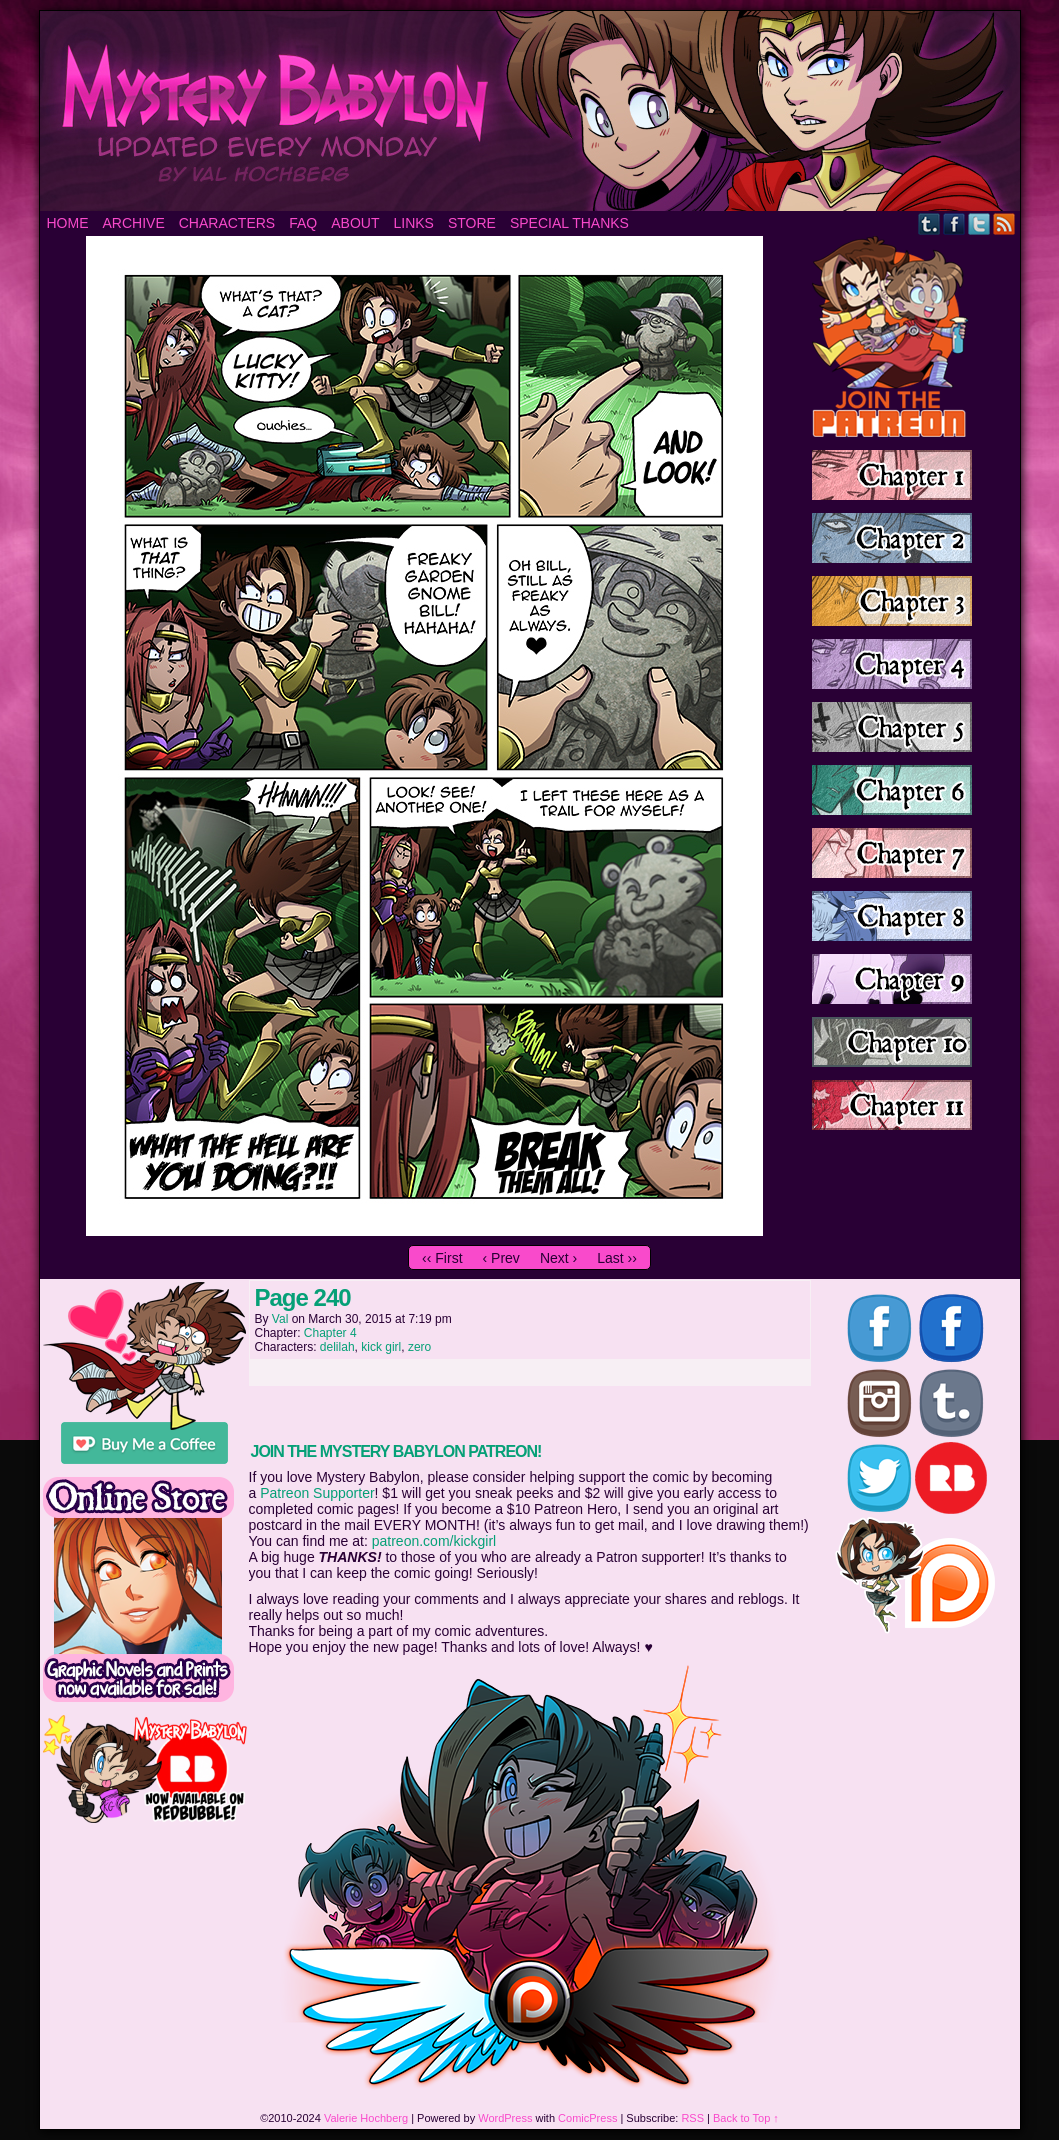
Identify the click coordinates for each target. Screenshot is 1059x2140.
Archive (134, 223)
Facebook (954, 223)
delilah (337, 1347)
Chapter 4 (330, 1333)
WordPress (505, 2118)
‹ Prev (501, 1258)
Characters (227, 223)
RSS (1004, 223)
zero (419, 1347)
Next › (558, 1258)
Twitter (979, 223)
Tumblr (929, 223)
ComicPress (587, 2118)
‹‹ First (442, 1258)
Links (413, 223)
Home (68, 223)
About (355, 223)
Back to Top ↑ (746, 2118)
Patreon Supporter (317, 1493)
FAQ (303, 223)
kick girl (381, 1347)
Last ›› (617, 1258)
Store (472, 223)
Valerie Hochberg (366, 2118)
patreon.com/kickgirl (434, 1541)
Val (280, 1319)
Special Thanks (569, 223)
